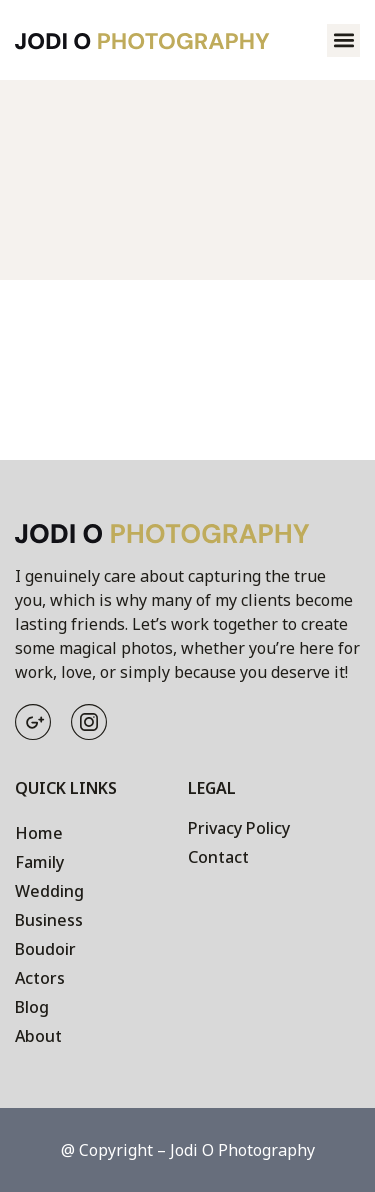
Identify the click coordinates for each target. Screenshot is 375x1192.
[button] (343, 40)
